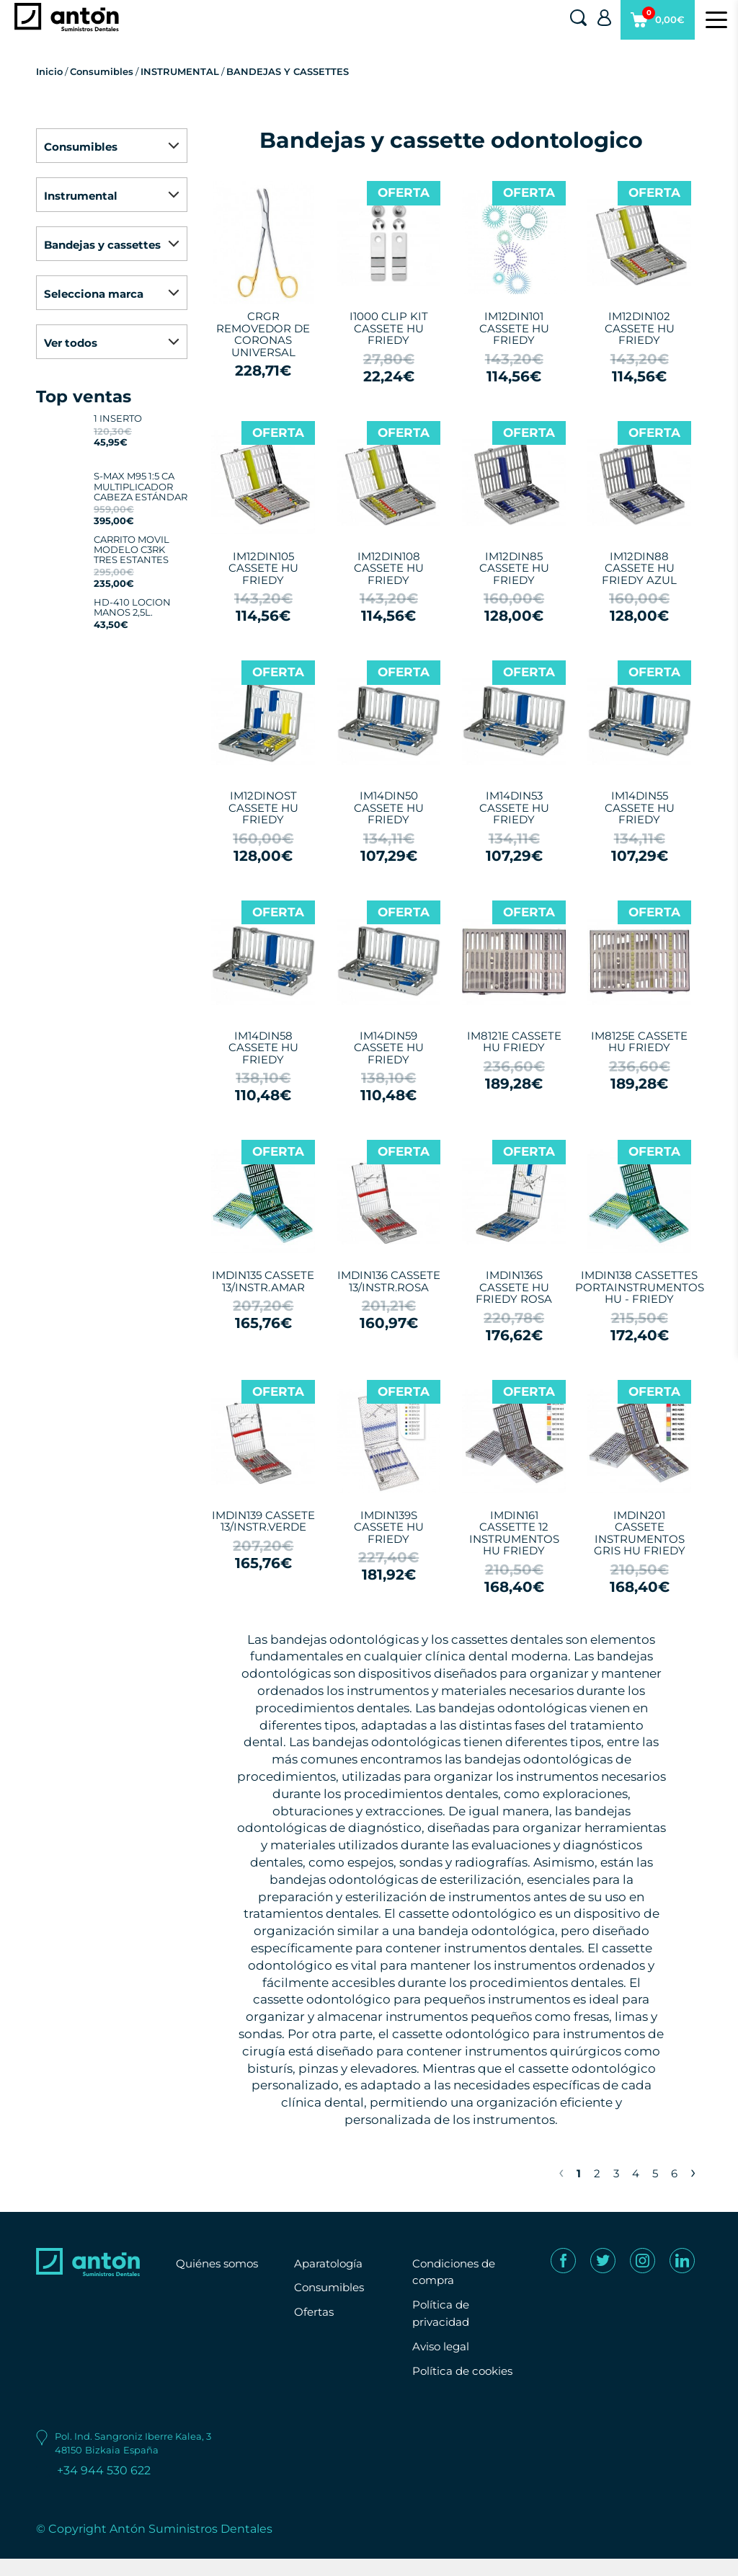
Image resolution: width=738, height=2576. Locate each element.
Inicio (49, 71)
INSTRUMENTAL (180, 71)
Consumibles (101, 71)
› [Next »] (692, 2171)
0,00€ (657, 25)
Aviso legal (442, 2346)
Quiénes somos (220, 2263)
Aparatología (330, 2263)
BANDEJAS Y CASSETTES (287, 71)
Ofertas (315, 2312)
